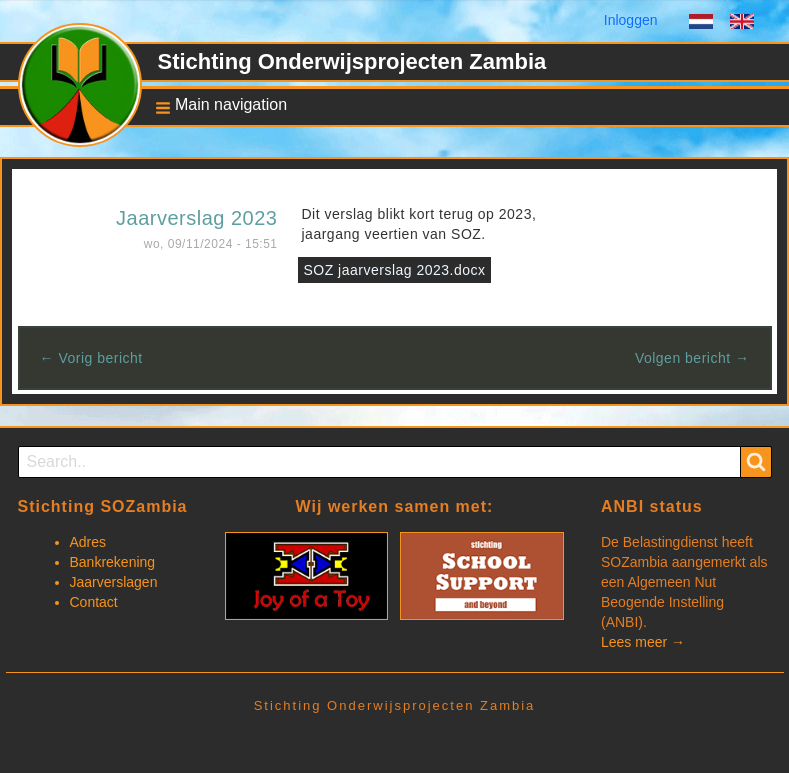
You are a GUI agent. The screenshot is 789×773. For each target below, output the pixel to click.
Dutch (701, 24)
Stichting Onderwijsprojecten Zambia (352, 61)
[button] (215, 106)
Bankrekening (113, 562)
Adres (88, 542)
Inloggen (631, 20)
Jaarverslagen (114, 582)
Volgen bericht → (692, 358)
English (742, 24)
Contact (94, 602)
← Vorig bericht (91, 358)
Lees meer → (643, 642)
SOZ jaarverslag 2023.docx (394, 270)
